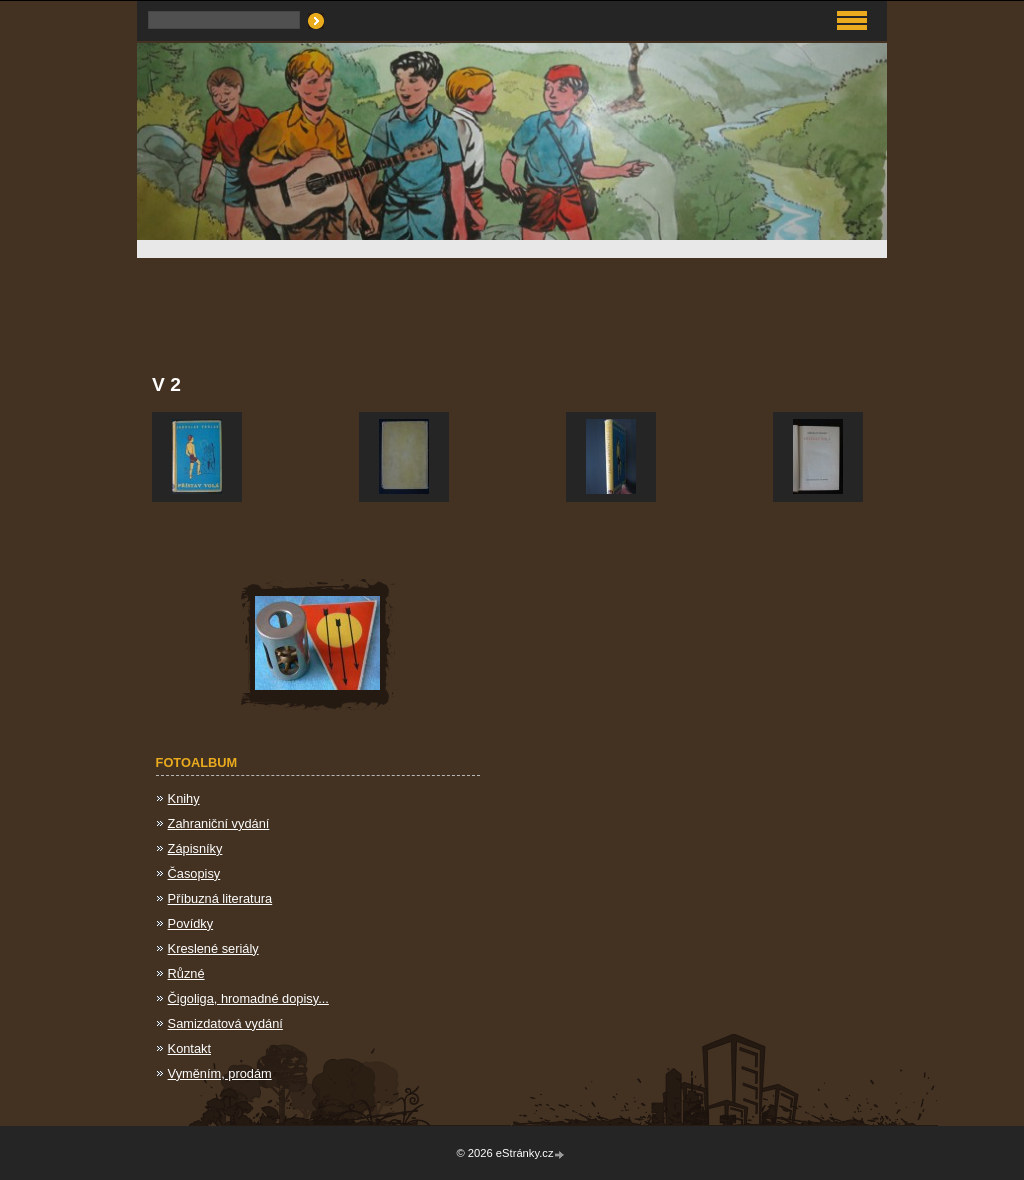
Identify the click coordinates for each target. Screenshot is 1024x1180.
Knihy (184, 798)
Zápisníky (195, 848)
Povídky (191, 923)
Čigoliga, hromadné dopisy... (248, 998)
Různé (186, 973)
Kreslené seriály (213, 948)
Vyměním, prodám (220, 1073)
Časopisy (194, 873)
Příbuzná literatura (220, 898)
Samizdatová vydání (225, 1023)
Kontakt (189, 1048)
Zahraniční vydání (219, 823)
